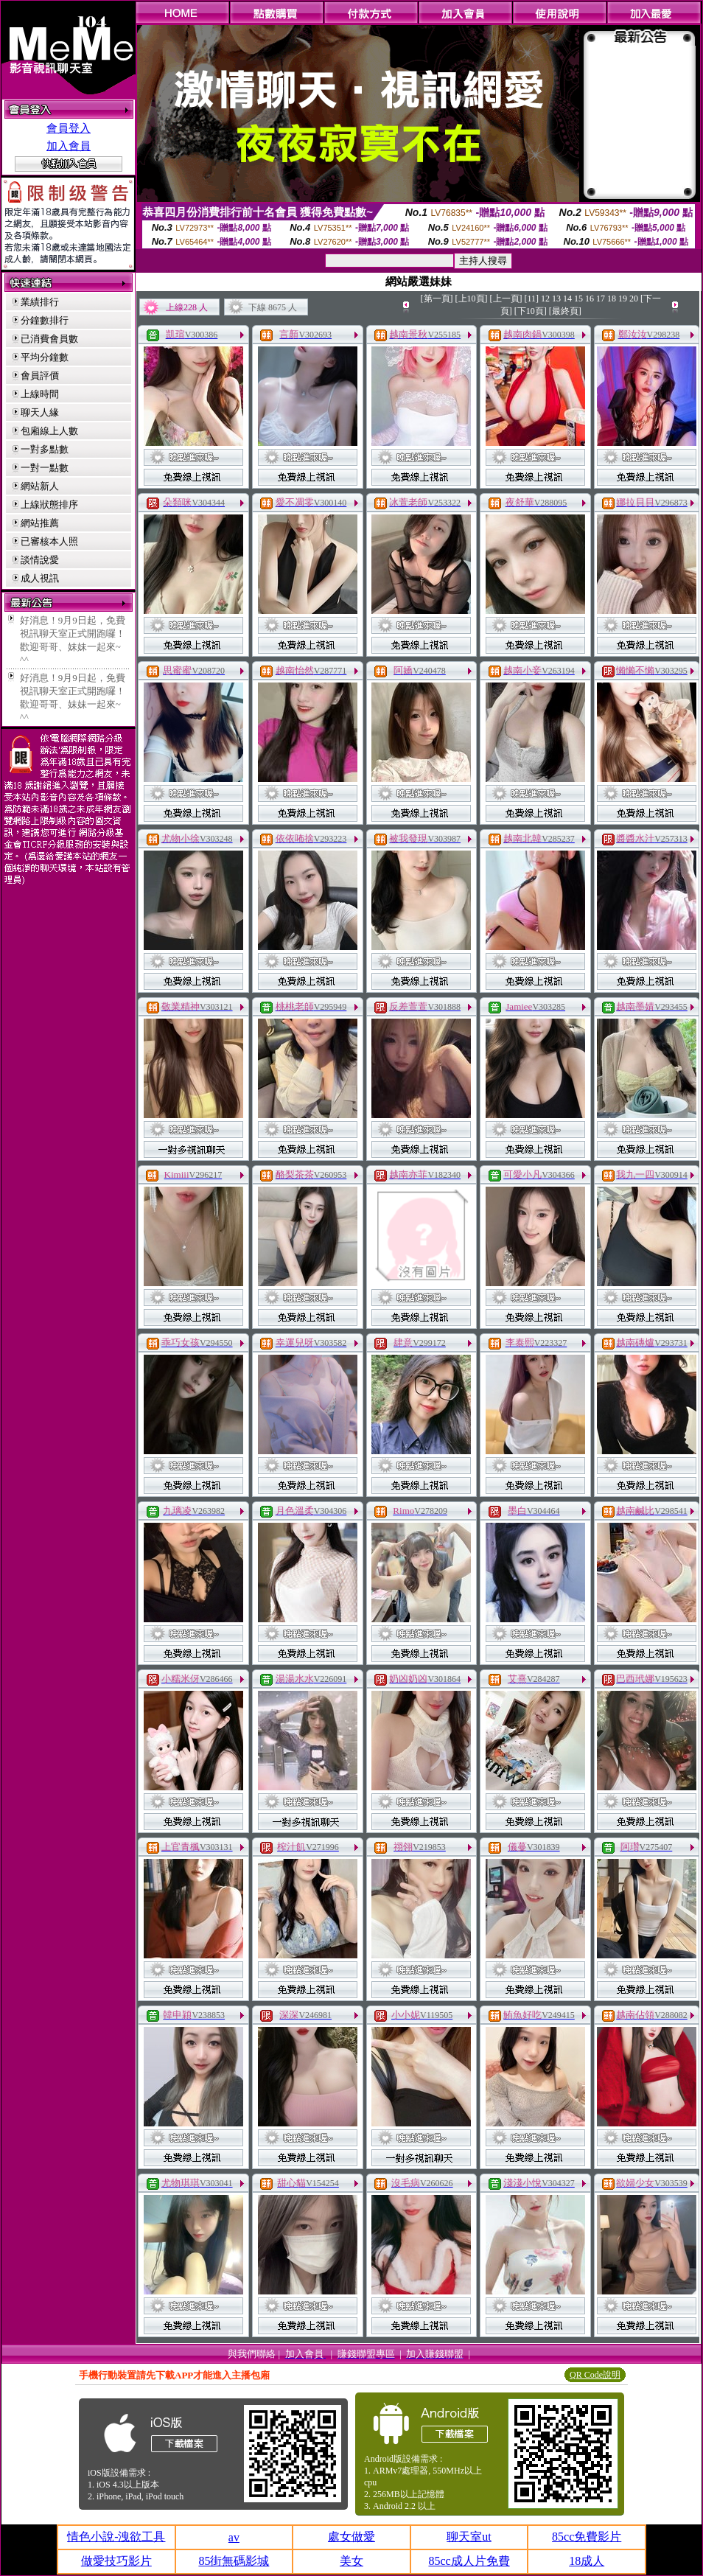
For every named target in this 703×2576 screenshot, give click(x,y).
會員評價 (40, 375)
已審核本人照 (49, 541)
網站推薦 (40, 522)
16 (589, 298)
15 (578, 298)
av (233, 2537)
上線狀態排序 (49, 504)
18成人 (586, 2561)
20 (633, 298)
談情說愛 (40, 559)
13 (556, 298)
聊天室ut (469, 2536)
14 (567, 298)
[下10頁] (530, 311)
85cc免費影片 (586, 2536)
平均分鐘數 (45, 357)
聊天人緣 (40, 412)
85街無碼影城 (233, 2561)
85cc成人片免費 (468, 2561)
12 (545, 298)
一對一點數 (45, 467)
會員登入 (68, 128)
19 (622, 298)
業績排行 (40, 301)
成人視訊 (40, 578)
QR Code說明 (595, 2375)
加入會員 (68, 146)
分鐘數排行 (45, 320)
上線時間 (40, 393)
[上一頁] (506, 298)
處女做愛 (351, 2536)
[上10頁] (471, 298)
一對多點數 (45, 449)
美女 (351, 2561)
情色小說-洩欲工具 (116, 2536)
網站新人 (40, 486)
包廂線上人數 (49, 430)
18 (611, 298)
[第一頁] (437, 298)
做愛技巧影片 (116, 2561)
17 (600, 298)
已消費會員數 (49, 338)
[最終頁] (565, 311)
